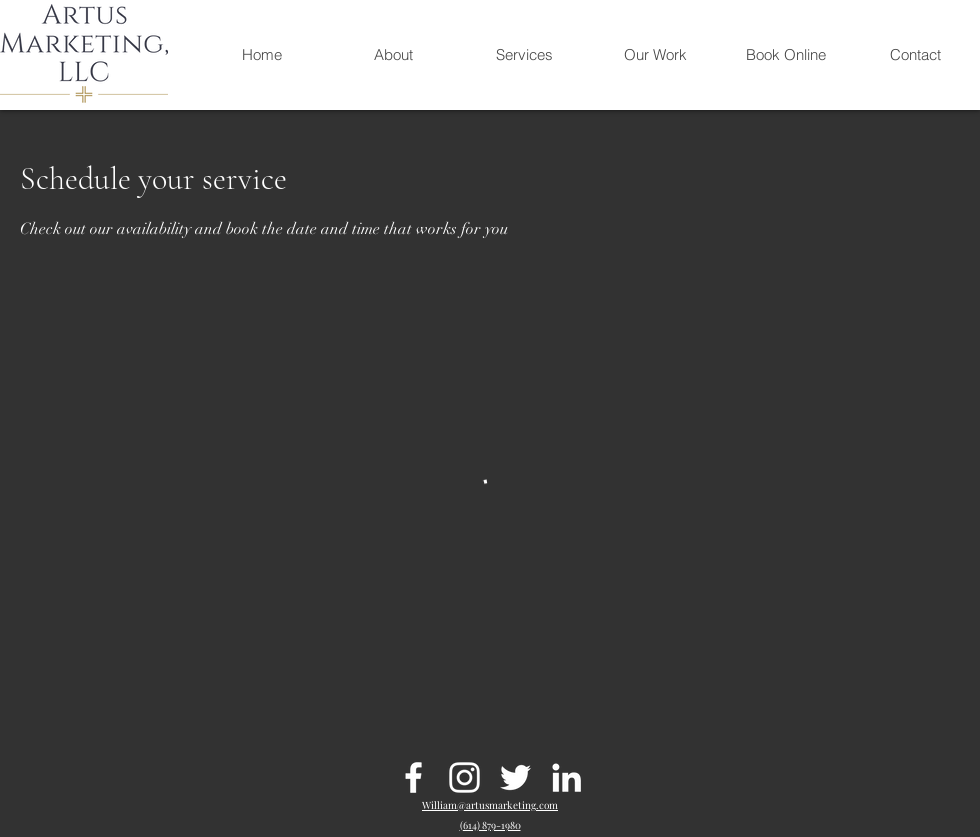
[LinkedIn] (566, 777)
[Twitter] (515, 777)
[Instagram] (464, 777)
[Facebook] (413, 777)
